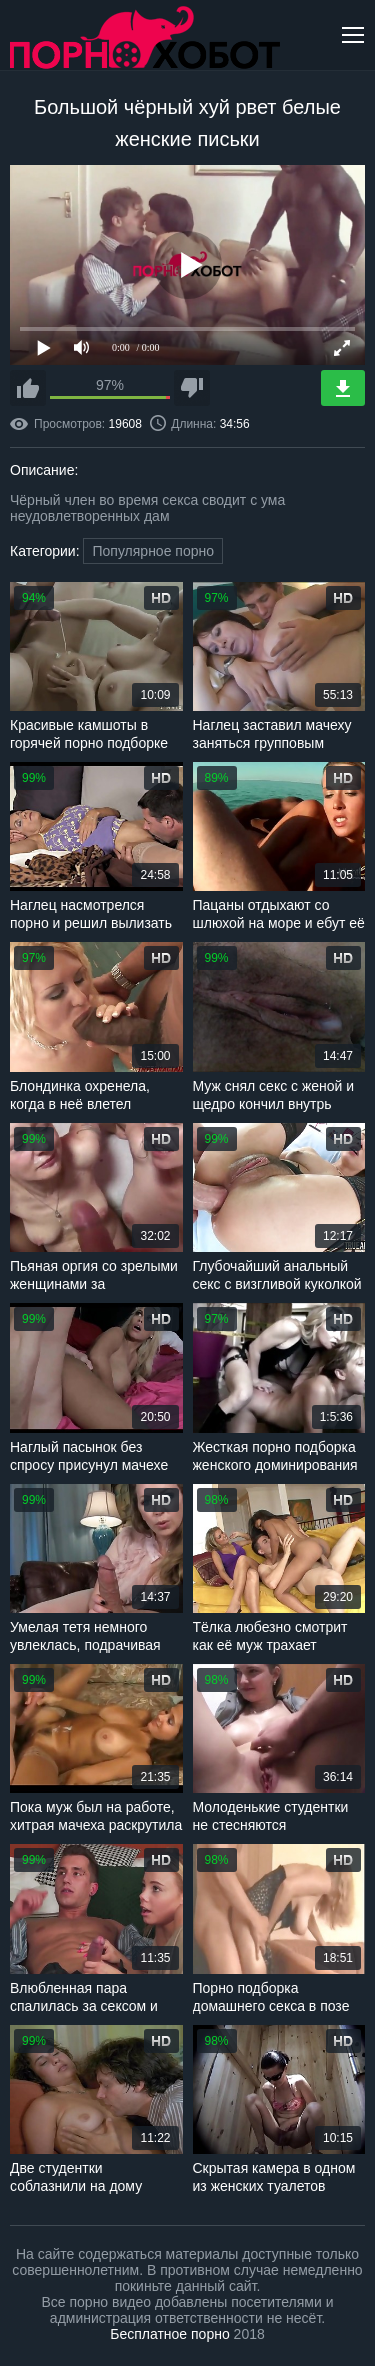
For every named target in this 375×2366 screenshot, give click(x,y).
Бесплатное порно (169, 2334)
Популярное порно (153, 551)
